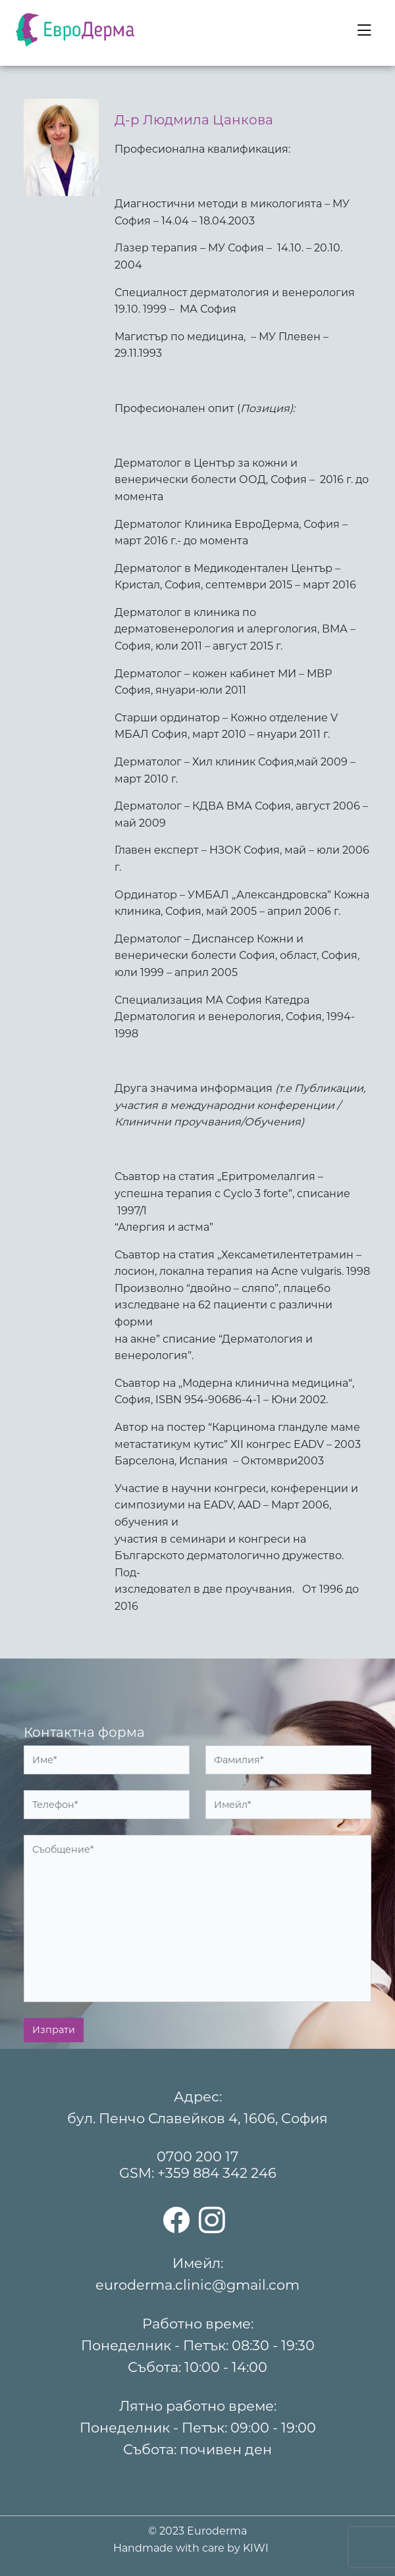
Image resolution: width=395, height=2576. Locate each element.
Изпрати (53, 2030)
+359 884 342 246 (216, 2173)
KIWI (256, 2548)
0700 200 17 (197, 2156)
